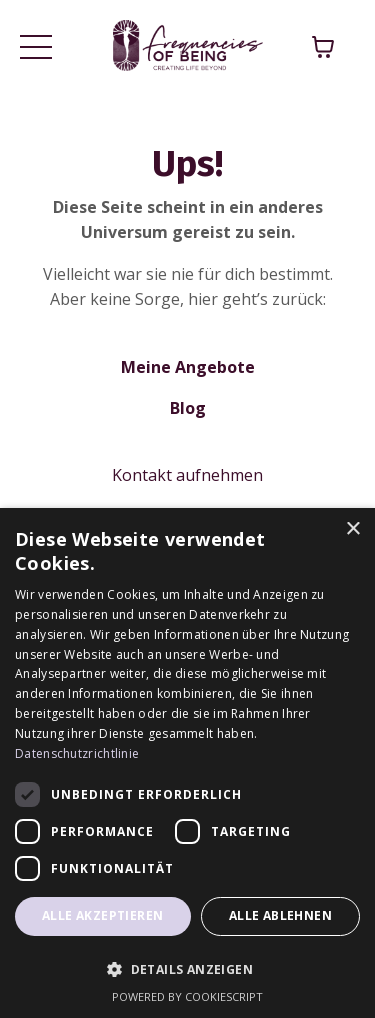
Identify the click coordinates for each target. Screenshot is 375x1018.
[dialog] (187, 763)
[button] (187, 969)
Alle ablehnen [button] (280, 915)
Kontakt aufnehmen (187, 475)
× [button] (352, 529)
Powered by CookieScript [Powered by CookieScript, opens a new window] (187, 996)
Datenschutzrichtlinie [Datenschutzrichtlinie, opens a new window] (77, 753)
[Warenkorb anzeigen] (323, 47)
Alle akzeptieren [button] (102, 915)
